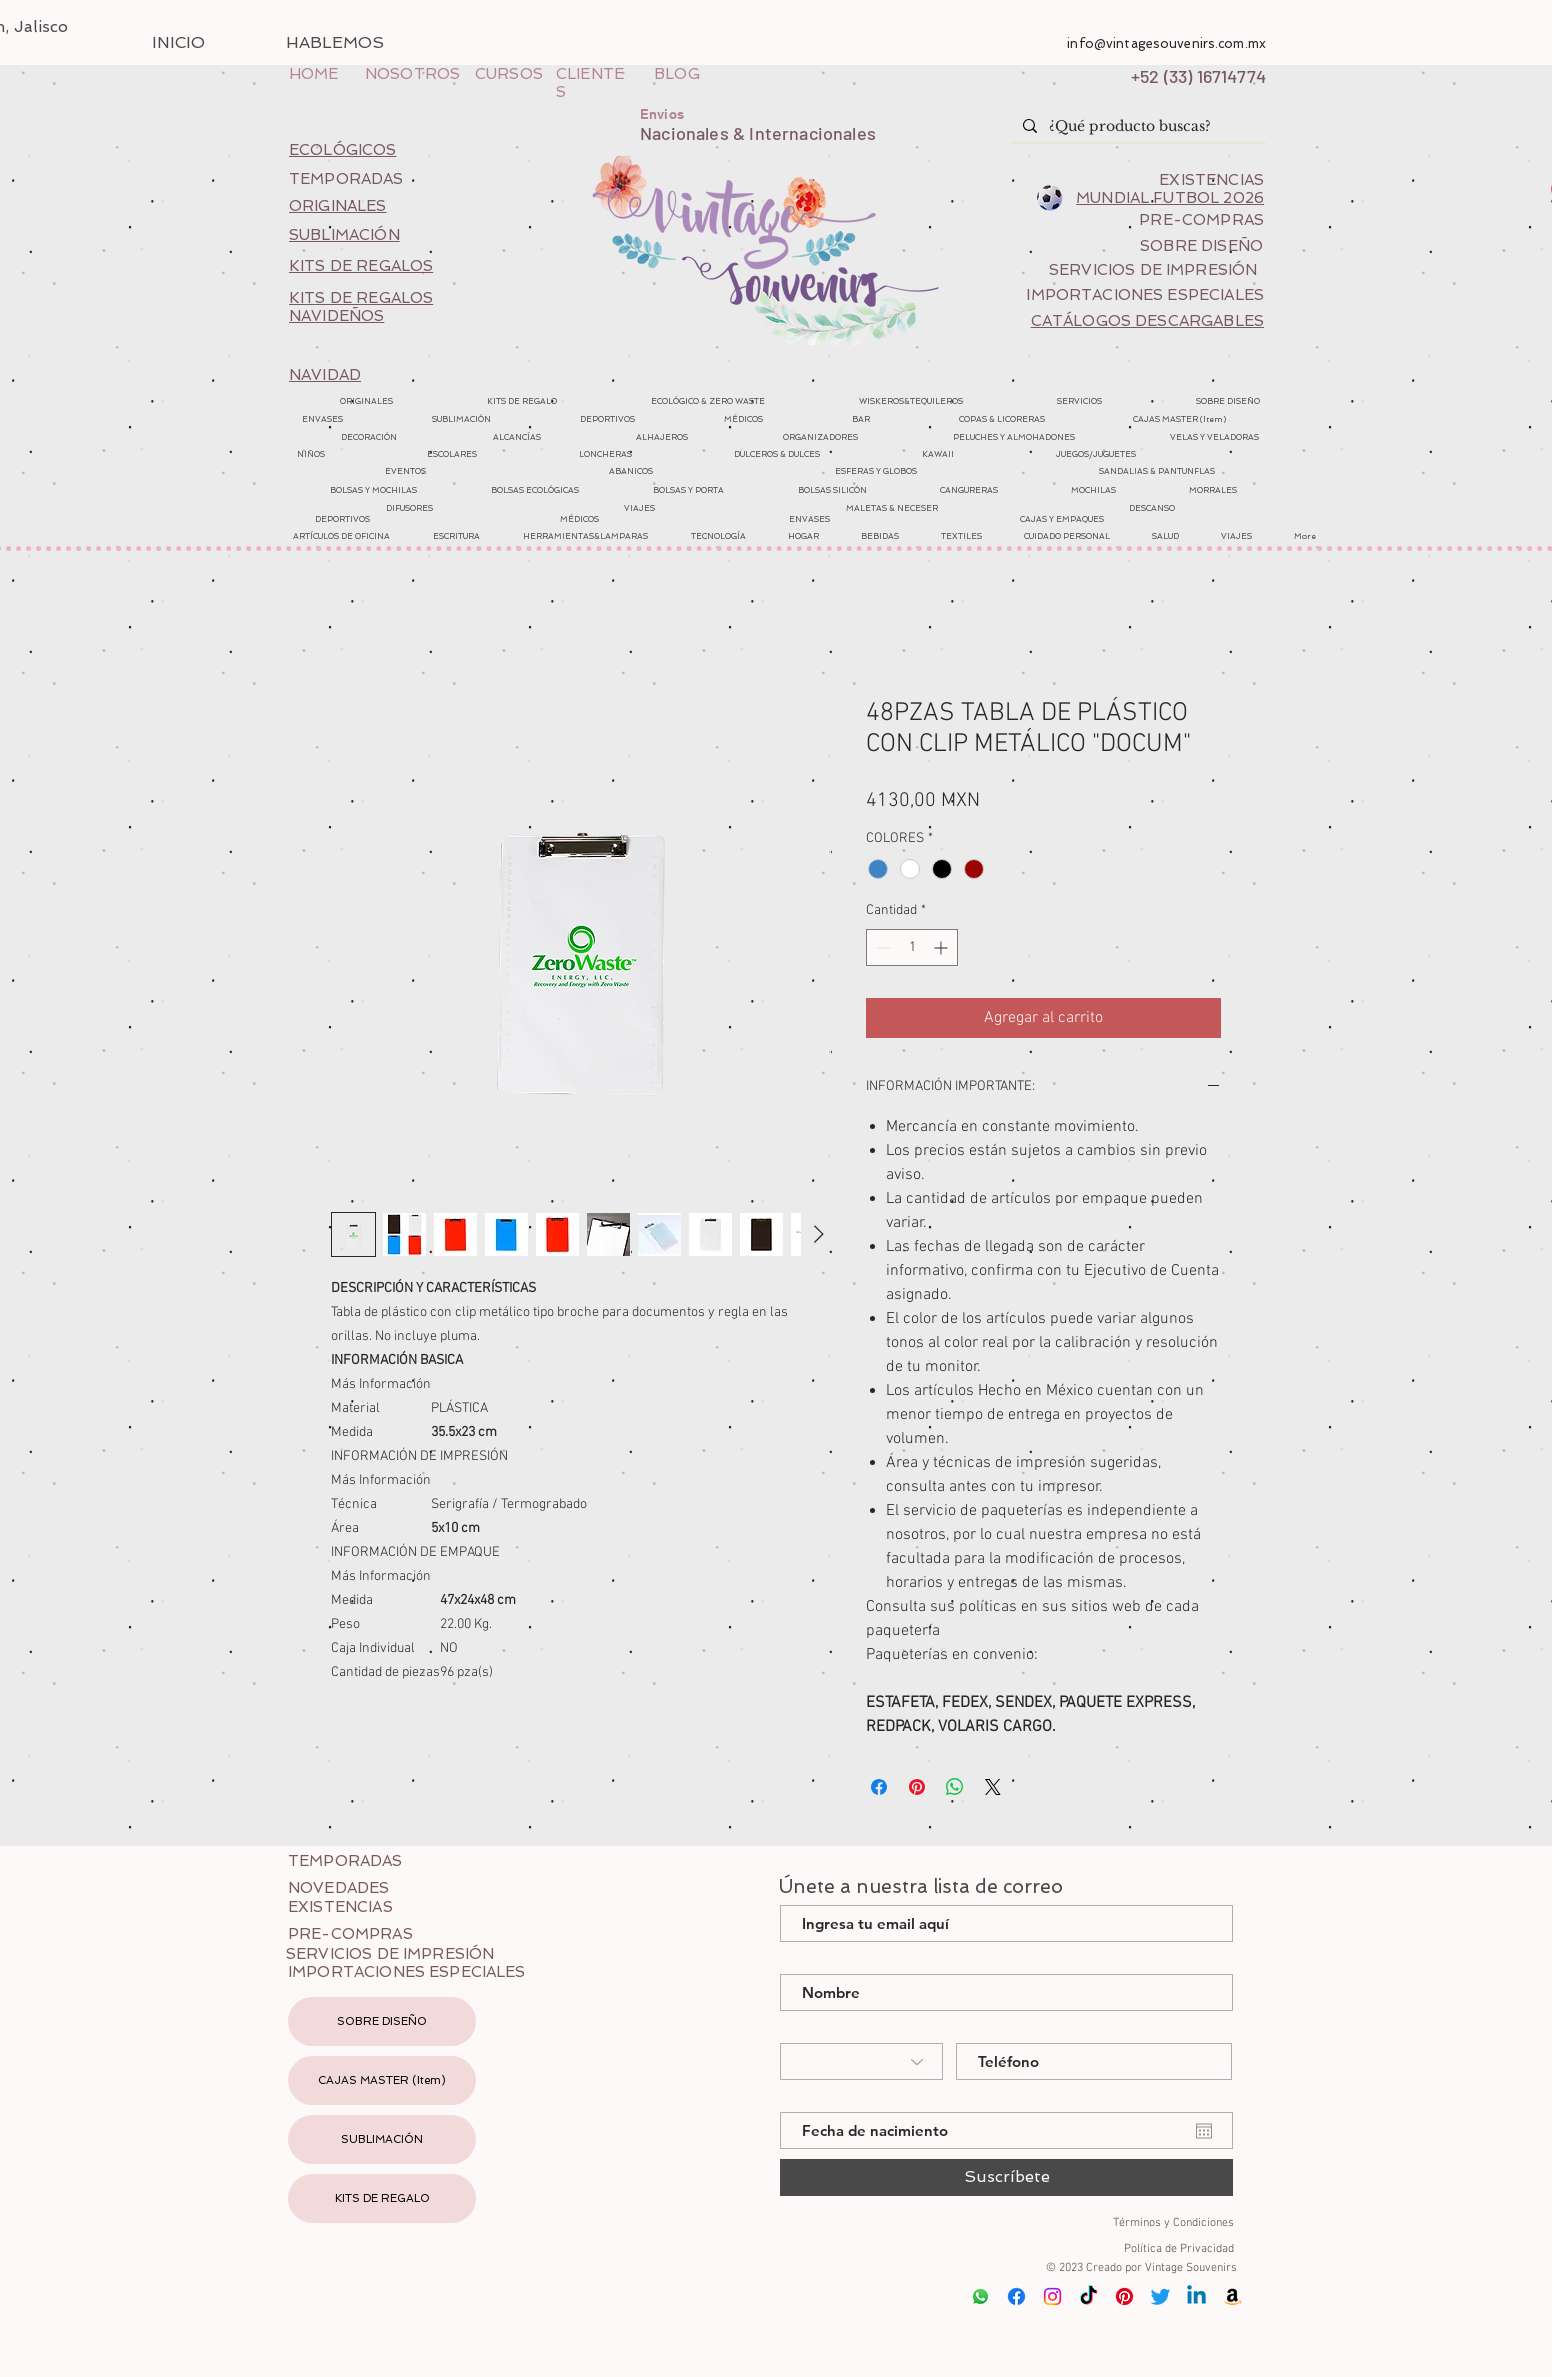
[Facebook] (1016, 2296)
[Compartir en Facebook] (879, 1787)
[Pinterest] (1124, 2296)
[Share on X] (993, 1787)
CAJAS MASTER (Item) (382, 2080)
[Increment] (942, 947)
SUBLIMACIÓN (382, 2139)
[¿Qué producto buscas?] (1136, 127)
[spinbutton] (912, 947)
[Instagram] (1052, 2296)
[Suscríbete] (1006, 2177)
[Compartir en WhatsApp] (955, 1787)
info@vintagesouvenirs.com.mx (1166, 43)
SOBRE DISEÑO (382, 2021)
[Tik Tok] (1088, 2296)
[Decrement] (881, 947)
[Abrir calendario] (1204, 2131)
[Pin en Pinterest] (917, 1787)
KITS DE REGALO (382, 2198)
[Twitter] (1160, 2296)
